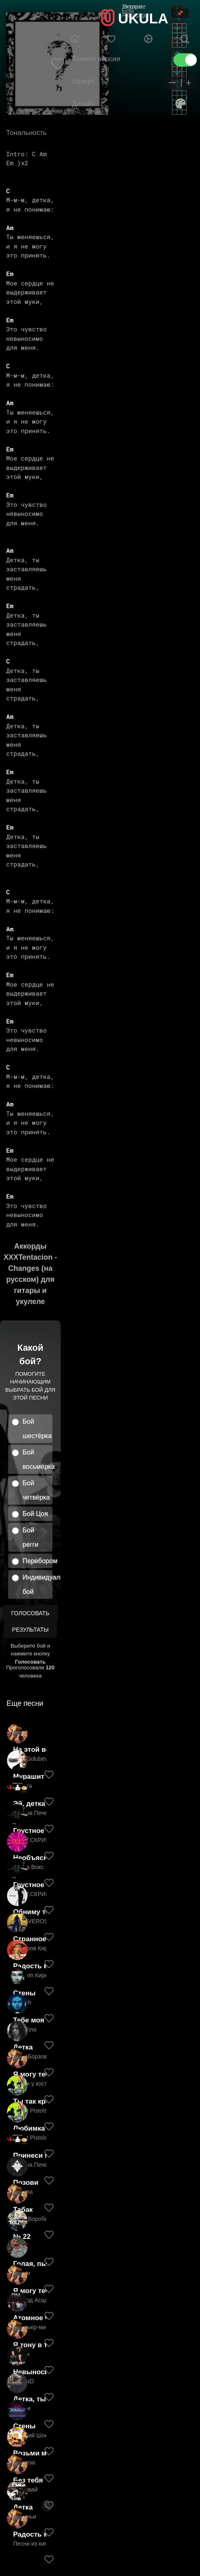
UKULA (143, 18)
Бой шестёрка (37, 1428)
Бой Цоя (35, 1513)
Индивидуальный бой (37, 1584)
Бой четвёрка (36, 1490)
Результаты (30, 1629)
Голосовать (30, 1613)
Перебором (37, 1560)
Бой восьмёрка (37, 1459)
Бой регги (30, 1537)
